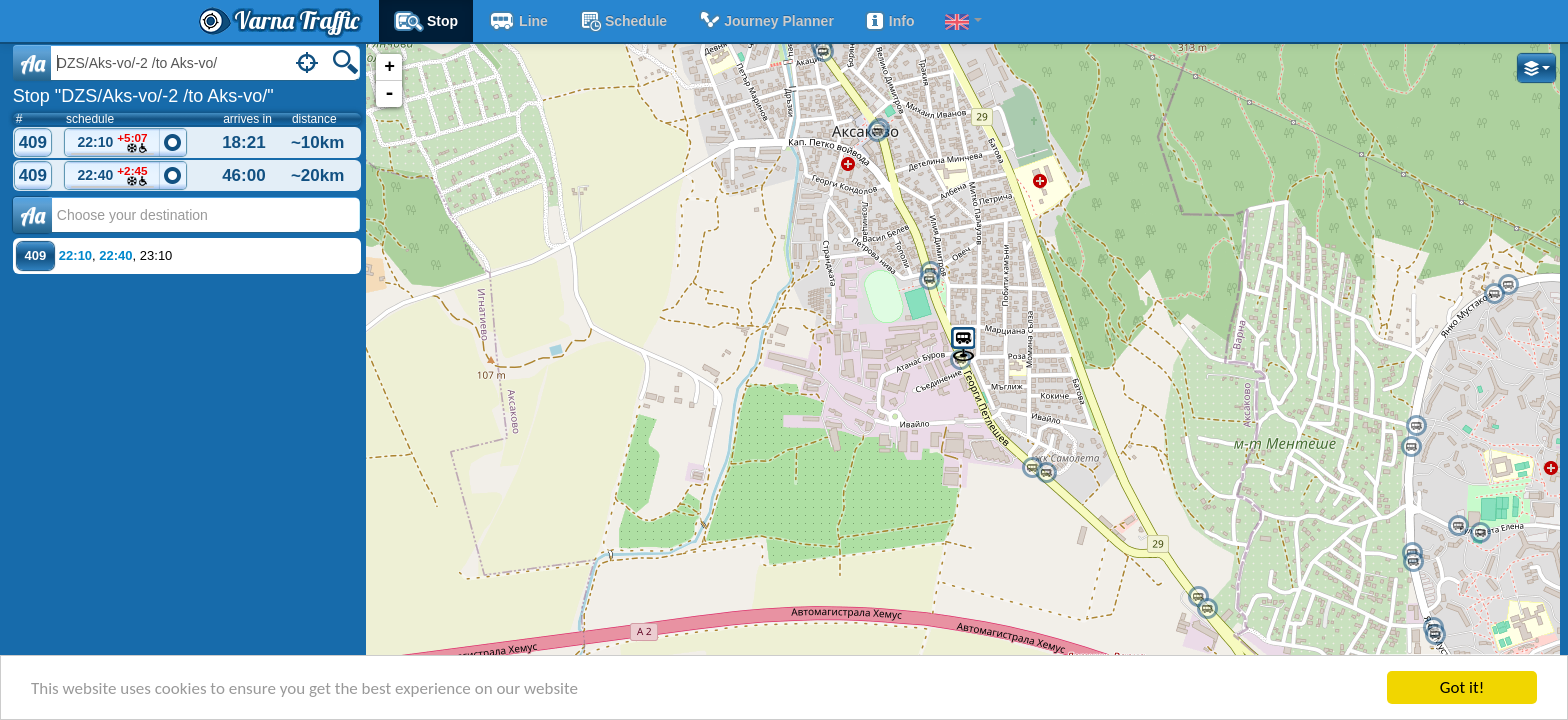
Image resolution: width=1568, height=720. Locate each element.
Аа (32, 215)
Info (889, 21)
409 (33, 142)
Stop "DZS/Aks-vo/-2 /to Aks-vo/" (143, 96)
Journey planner (765, 21)
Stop (426, 21)
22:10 (113, 143)
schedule (622, 21)
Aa (32, 63)
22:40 (113, 176)
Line (518, 21)
